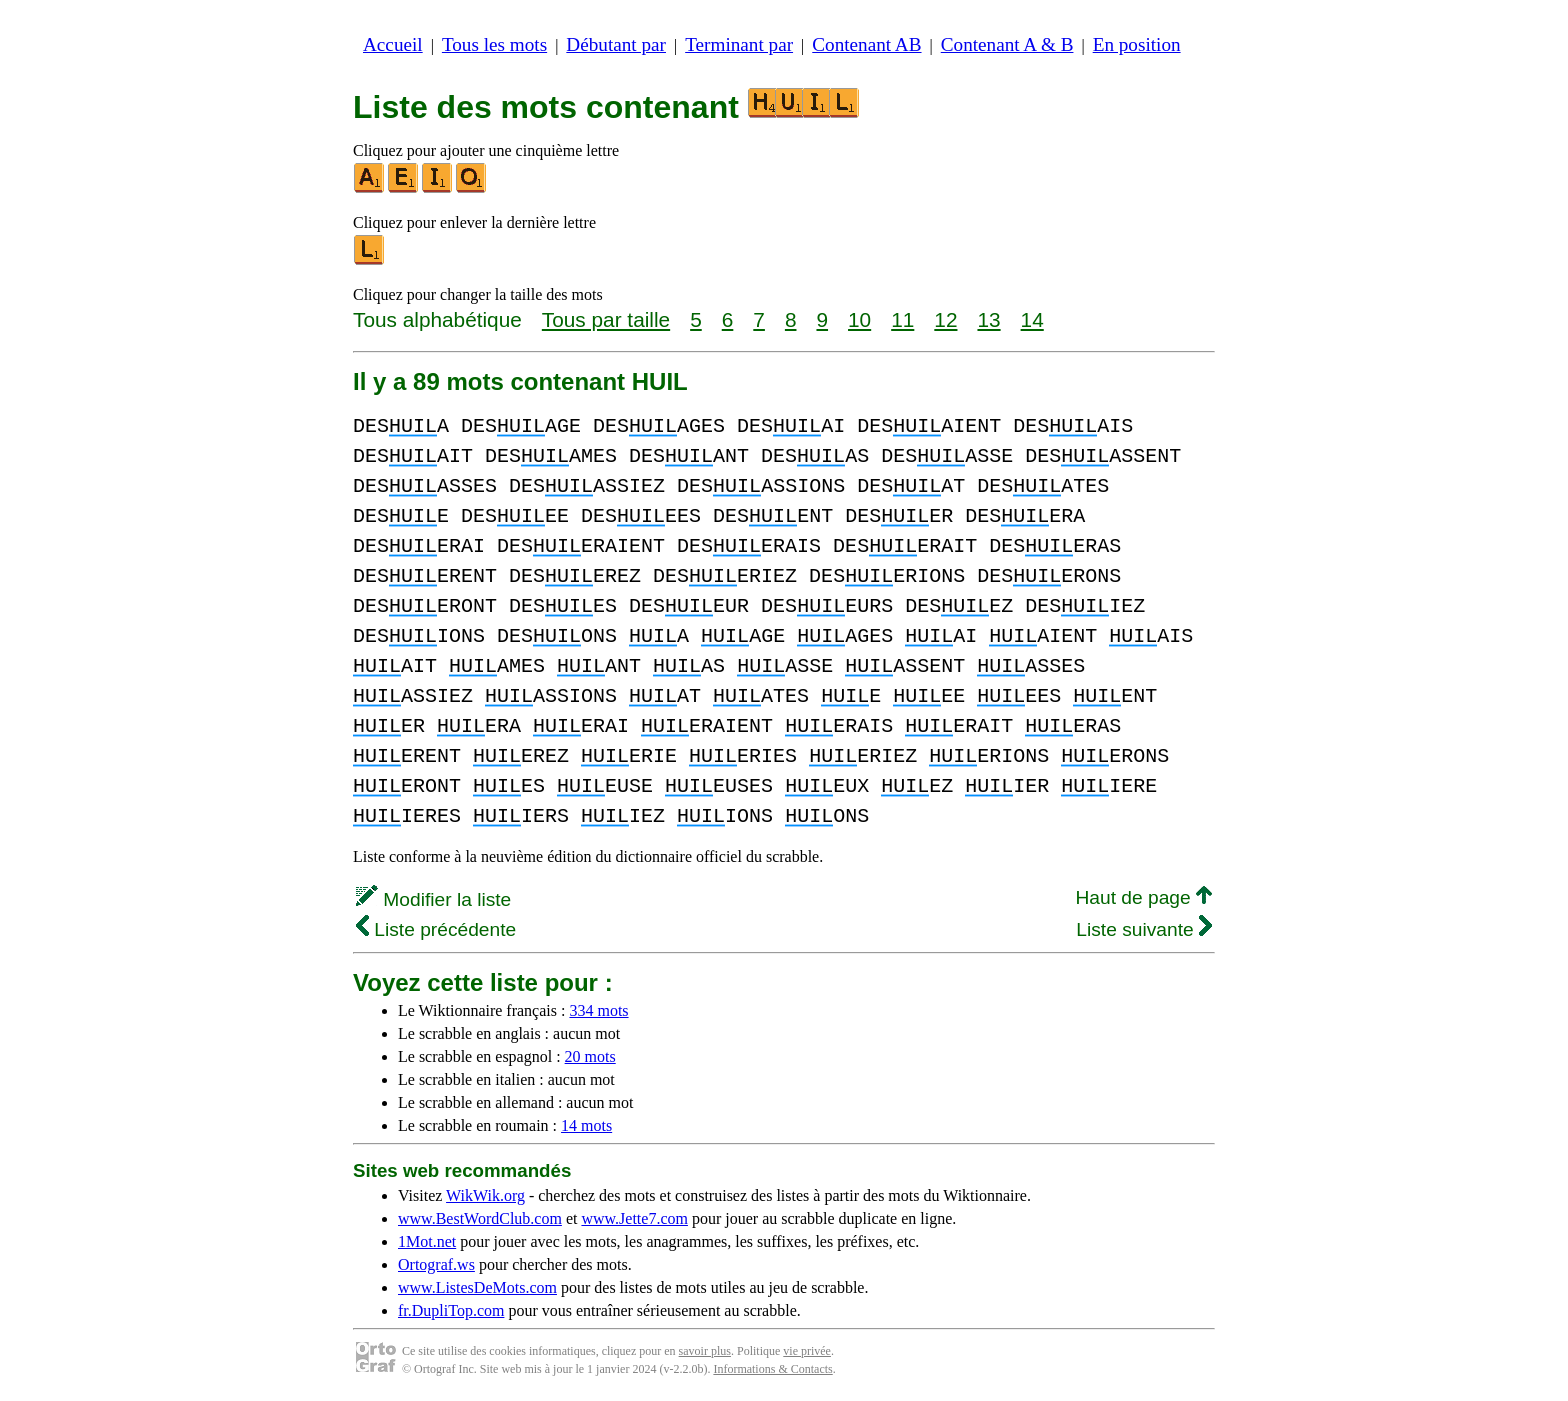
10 (859, 319)
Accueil (393, 44)
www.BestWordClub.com (480, 1218)
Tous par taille (606, 319)
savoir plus (705, 1351)
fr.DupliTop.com (451, 1310)
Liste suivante (1144, 929)
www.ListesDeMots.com (477, 1287)
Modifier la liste (433, 899)
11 (902, 319)
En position (1137, 44)
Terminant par (739, 44)
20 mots (590, 1056)
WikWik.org (485, 1195)
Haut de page (1143, 897)
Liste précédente (436, 929)
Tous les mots (494, 44)
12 (945, 319)
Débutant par (616, 44)
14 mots (586, 1125)
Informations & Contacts (772, 1369)
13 (988, 319)
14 (1032, 319)
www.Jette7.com (634, 1218)
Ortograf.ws (436, 1264)
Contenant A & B (1007, 44)
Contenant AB (866, 44)
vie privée (807, 1351)
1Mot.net (427, 1241)
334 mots (598, 1010)
